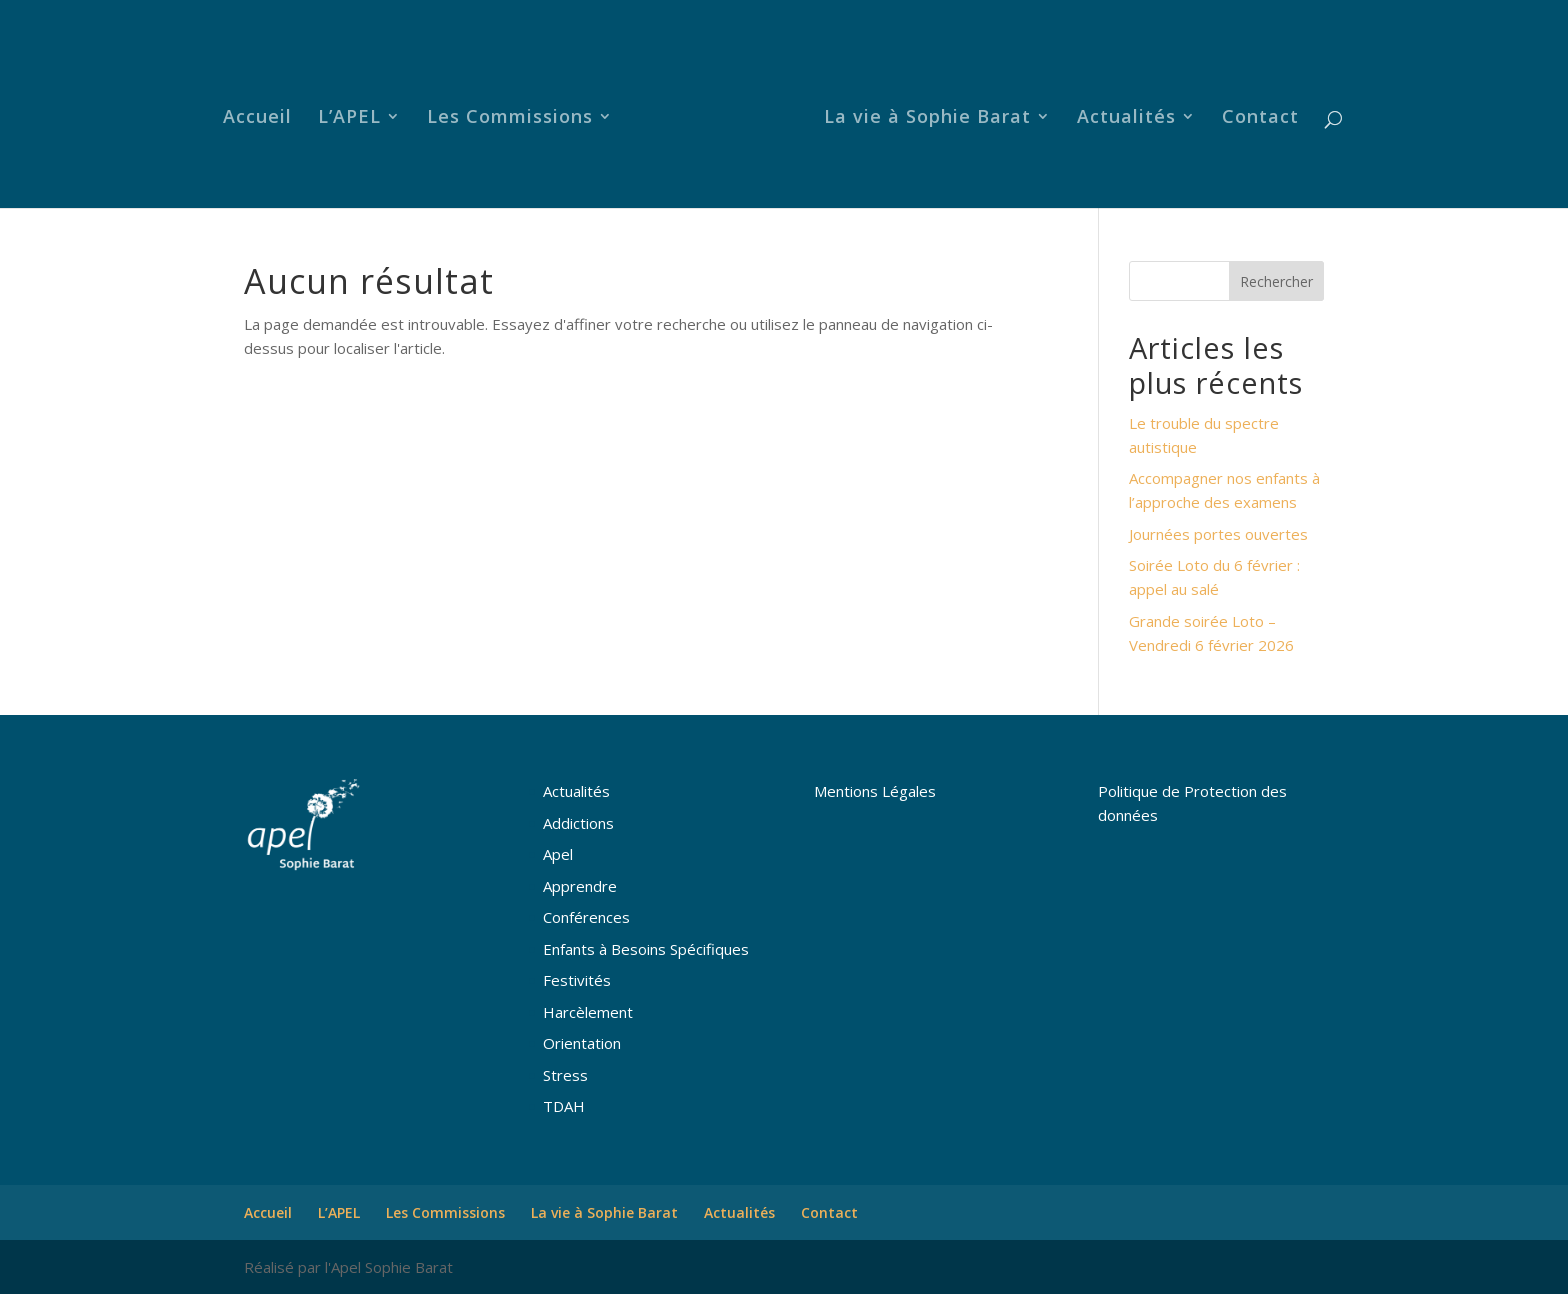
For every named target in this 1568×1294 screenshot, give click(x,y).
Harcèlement (588, 1012)
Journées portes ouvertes (1218, 534)
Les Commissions (516, 113)
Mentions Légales (875, 791)
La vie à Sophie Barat (921, 113)
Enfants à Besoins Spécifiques (646, 949)
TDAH (564, 1106)
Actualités (1120, 113)
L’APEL (355, 113)
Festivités (577, 980)
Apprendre (580, 886)
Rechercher (1276, 281)
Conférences (586, 917)
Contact (1254, 113)
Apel (558, 854)
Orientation (582, 1043)
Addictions (578, 823)
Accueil (263, 113)
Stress (565, 1075)
